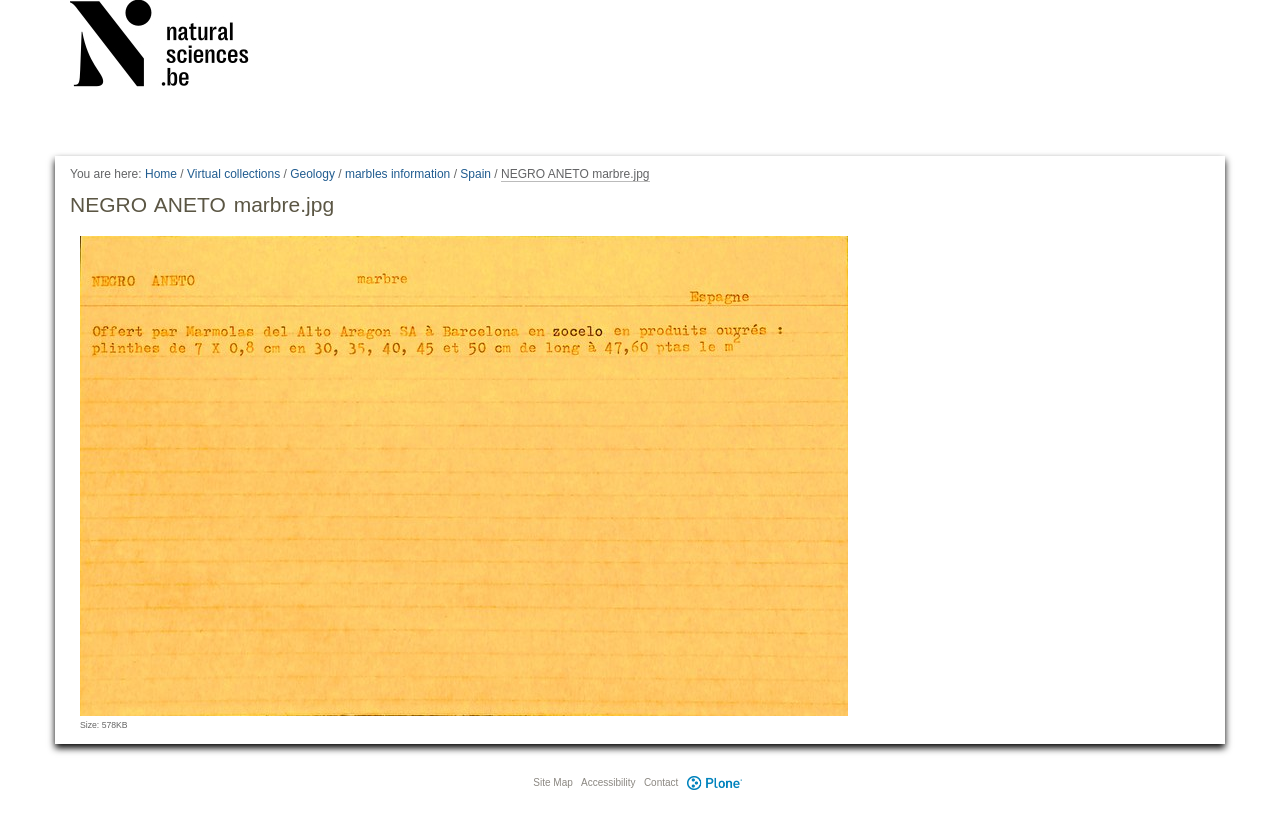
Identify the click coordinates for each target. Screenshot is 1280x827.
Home (161, 174)
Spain (475, 174)
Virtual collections (233, 174)
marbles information (397, 174)
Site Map (552, 782)
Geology (312, 174)
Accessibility (608, 782)
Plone (714, 782)
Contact (661, 782)
